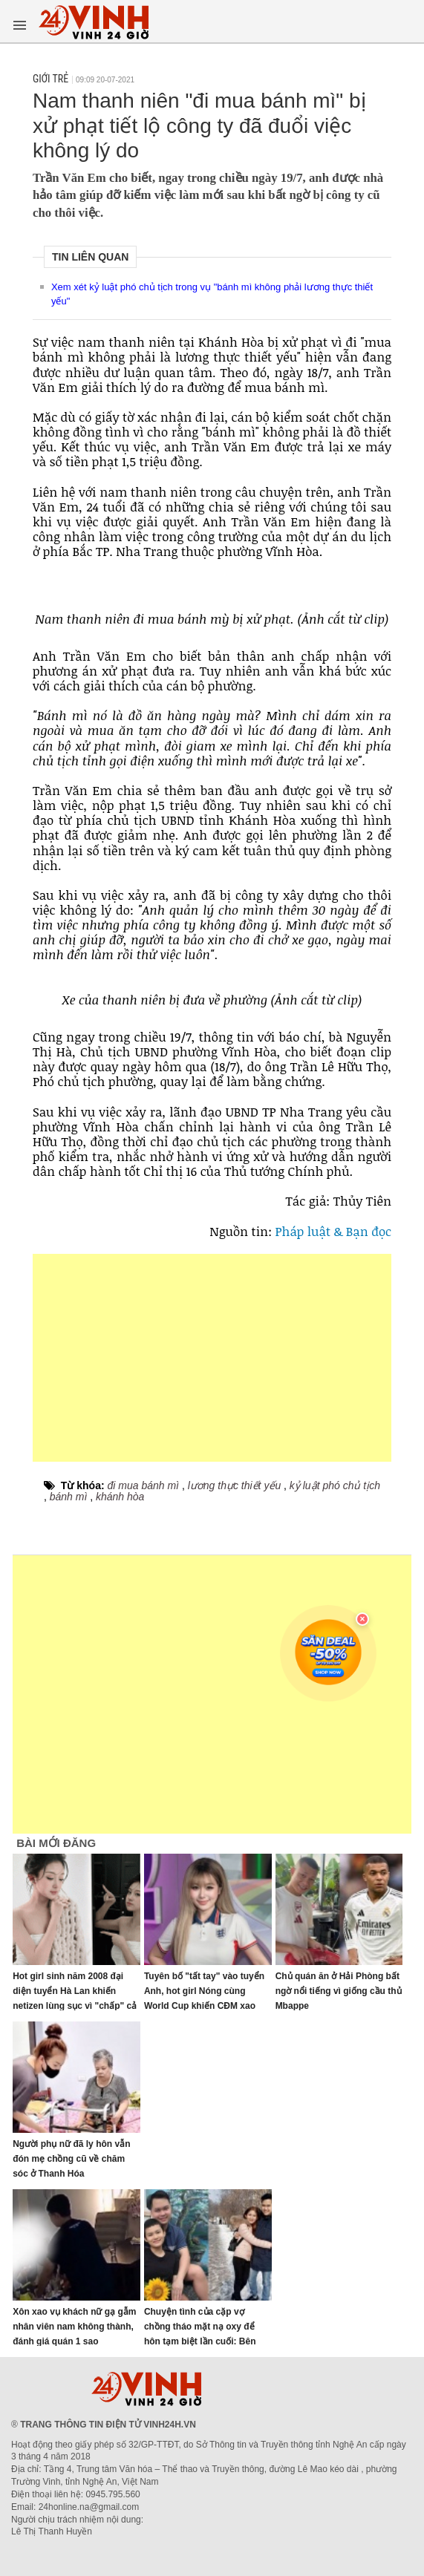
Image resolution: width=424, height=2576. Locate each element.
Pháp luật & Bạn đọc (333, 1231)
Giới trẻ (50, 79)
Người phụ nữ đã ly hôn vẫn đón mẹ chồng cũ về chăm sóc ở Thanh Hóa (71, 2159)
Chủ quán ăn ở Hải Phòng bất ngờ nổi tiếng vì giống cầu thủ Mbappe (338, 1991)
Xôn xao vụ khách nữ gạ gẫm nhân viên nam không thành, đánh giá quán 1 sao (74, 2327)
